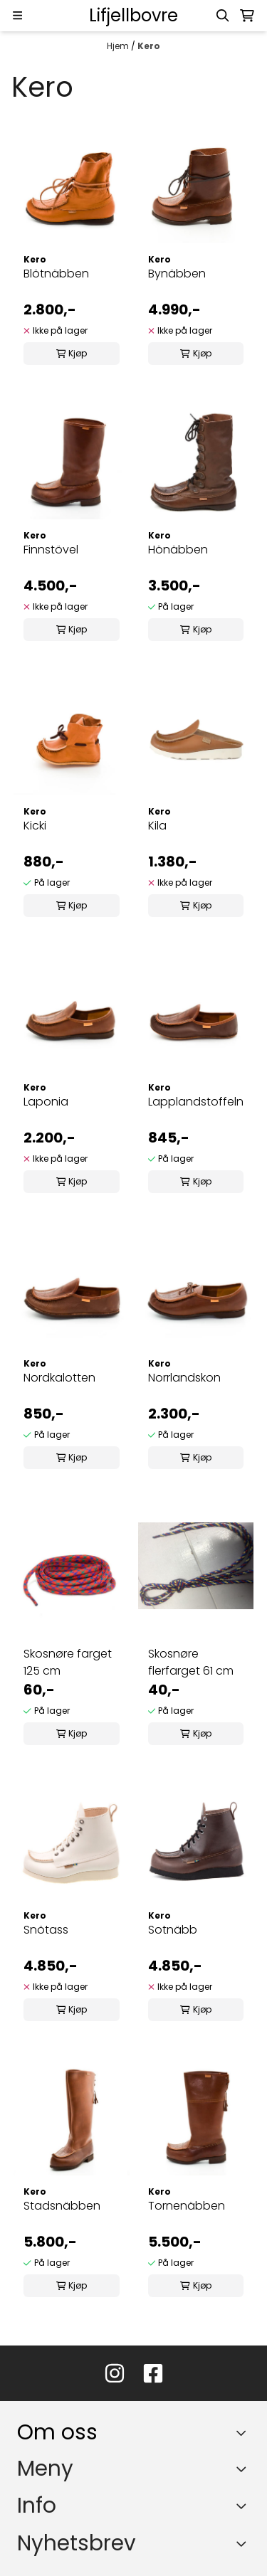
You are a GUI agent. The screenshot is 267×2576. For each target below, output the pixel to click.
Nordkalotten (59, 1377)
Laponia (45, 1101)
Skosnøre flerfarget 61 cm (191, 1662)
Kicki (34, 825)
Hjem (119, 46)
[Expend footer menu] (244, 2468)
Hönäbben (178, 549)
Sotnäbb (172, 1930)
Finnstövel (50, 549)
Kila (157, 825)
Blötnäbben (56, 273)
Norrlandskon (184, 1377)
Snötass (45, 1930)
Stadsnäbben (61, 2206)
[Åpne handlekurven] (247, 16)
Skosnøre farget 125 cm (67, 1662)
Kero (148, 46)
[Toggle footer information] (244, 2433)
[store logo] (133, 15)
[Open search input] (222, 15)
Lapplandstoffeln (196, 1101)
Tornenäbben (186, 2206)
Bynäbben (177, 273)
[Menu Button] (17, 15)
